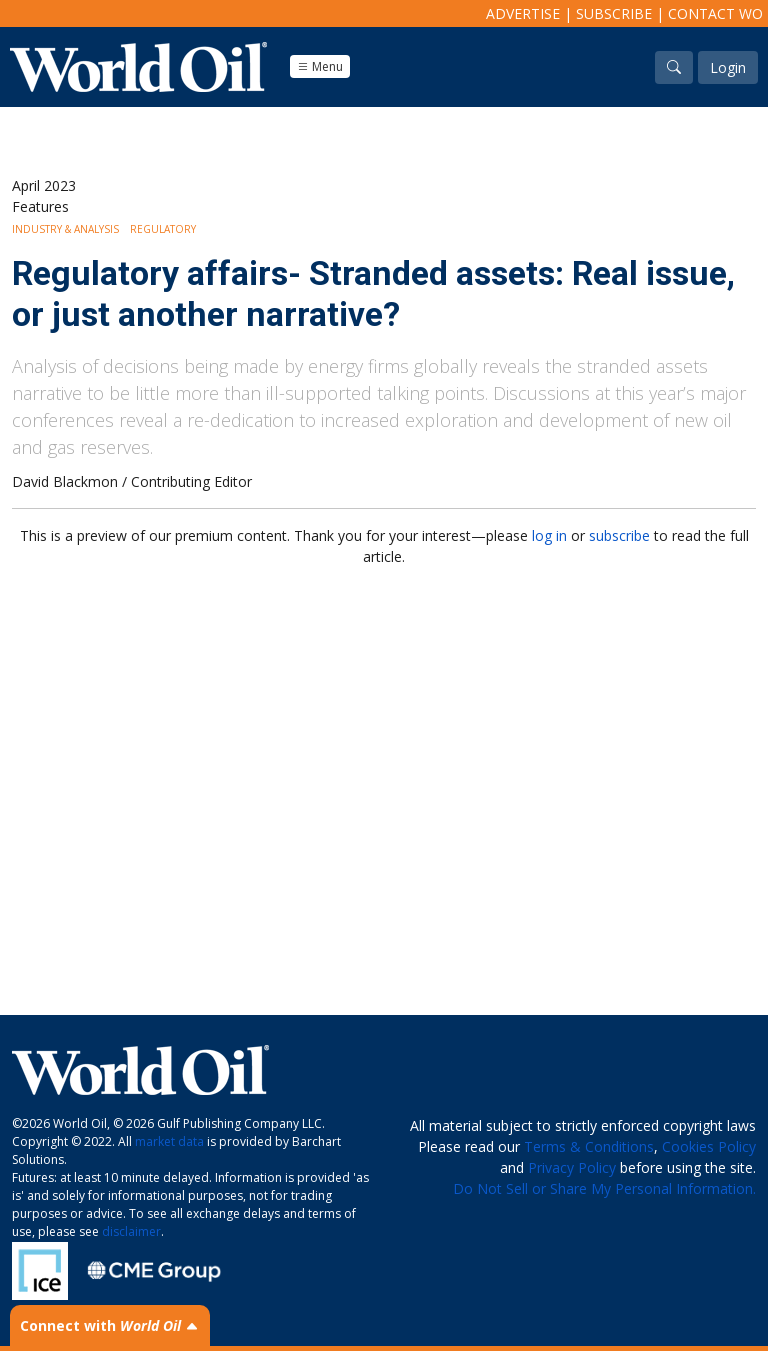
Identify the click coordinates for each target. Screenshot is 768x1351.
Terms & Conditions (589, 1146)
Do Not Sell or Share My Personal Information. (604, 1188)
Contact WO (715, 13)
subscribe (619, 535)
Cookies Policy (709, 1146)
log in (549, 535)
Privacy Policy (572, 1167)
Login (728, 67)
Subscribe (614, 13)
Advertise (523, 13)
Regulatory (163, 229)
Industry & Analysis (65, 229)
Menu (320, 66)
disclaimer (131, 1231)
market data (169, 1141)
